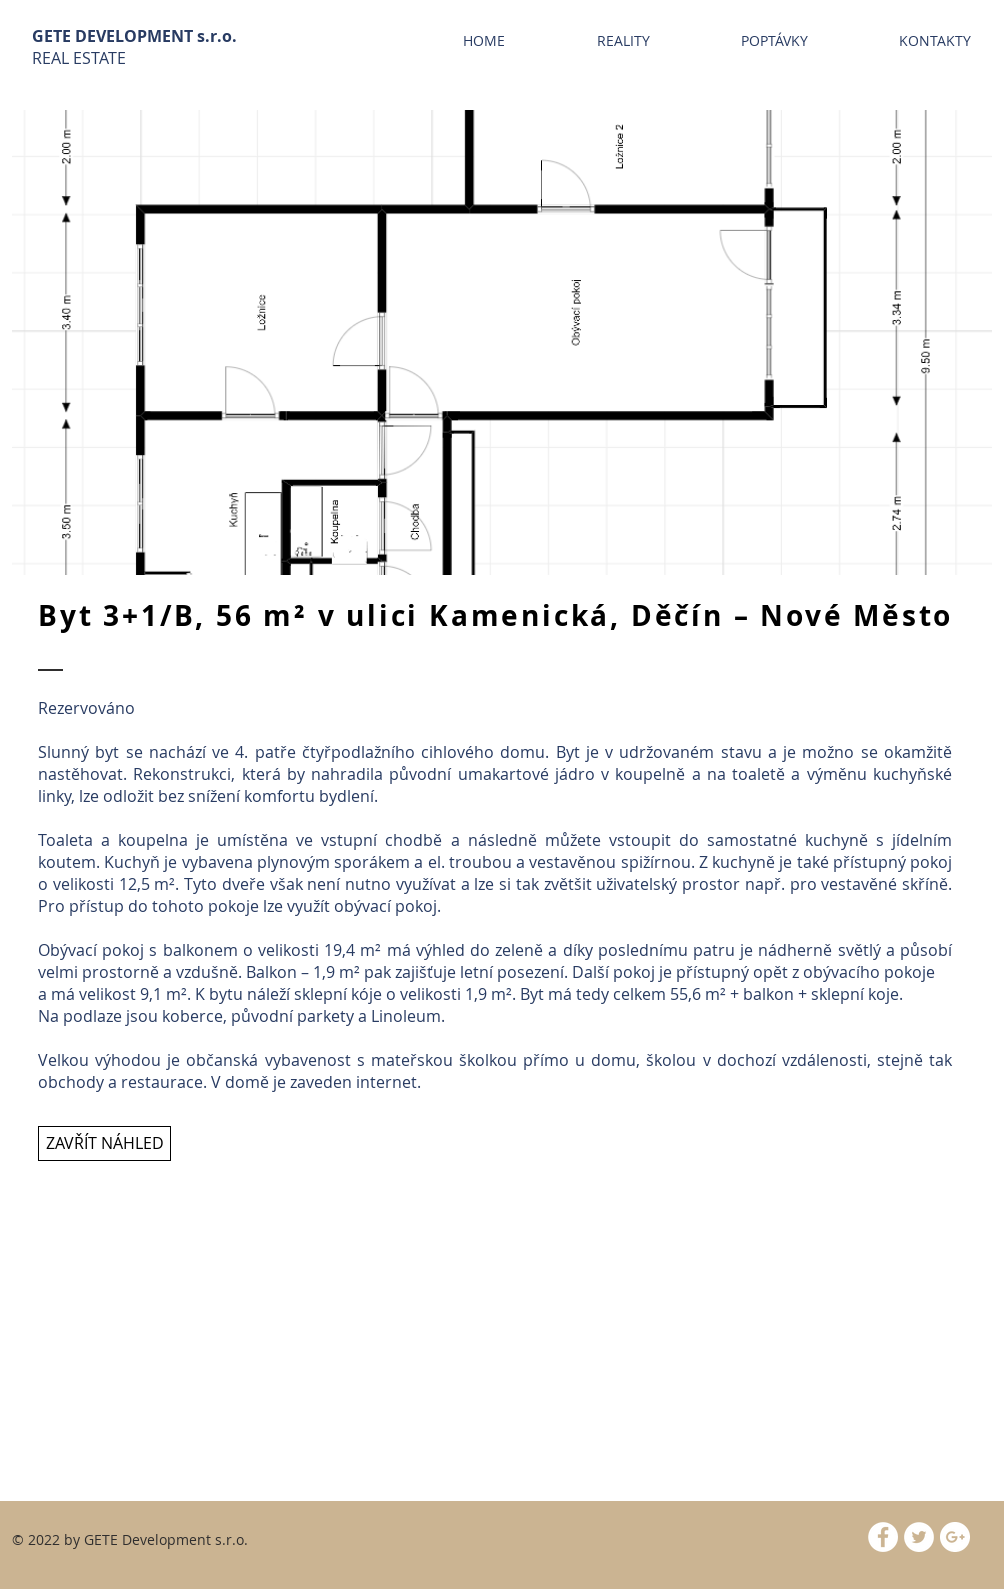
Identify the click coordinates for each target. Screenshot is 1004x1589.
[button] (502, 342)
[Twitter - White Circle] (919, 1537)
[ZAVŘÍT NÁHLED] (104, 1143)
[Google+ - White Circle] (955, 1537)
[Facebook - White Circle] (883, 1537)
